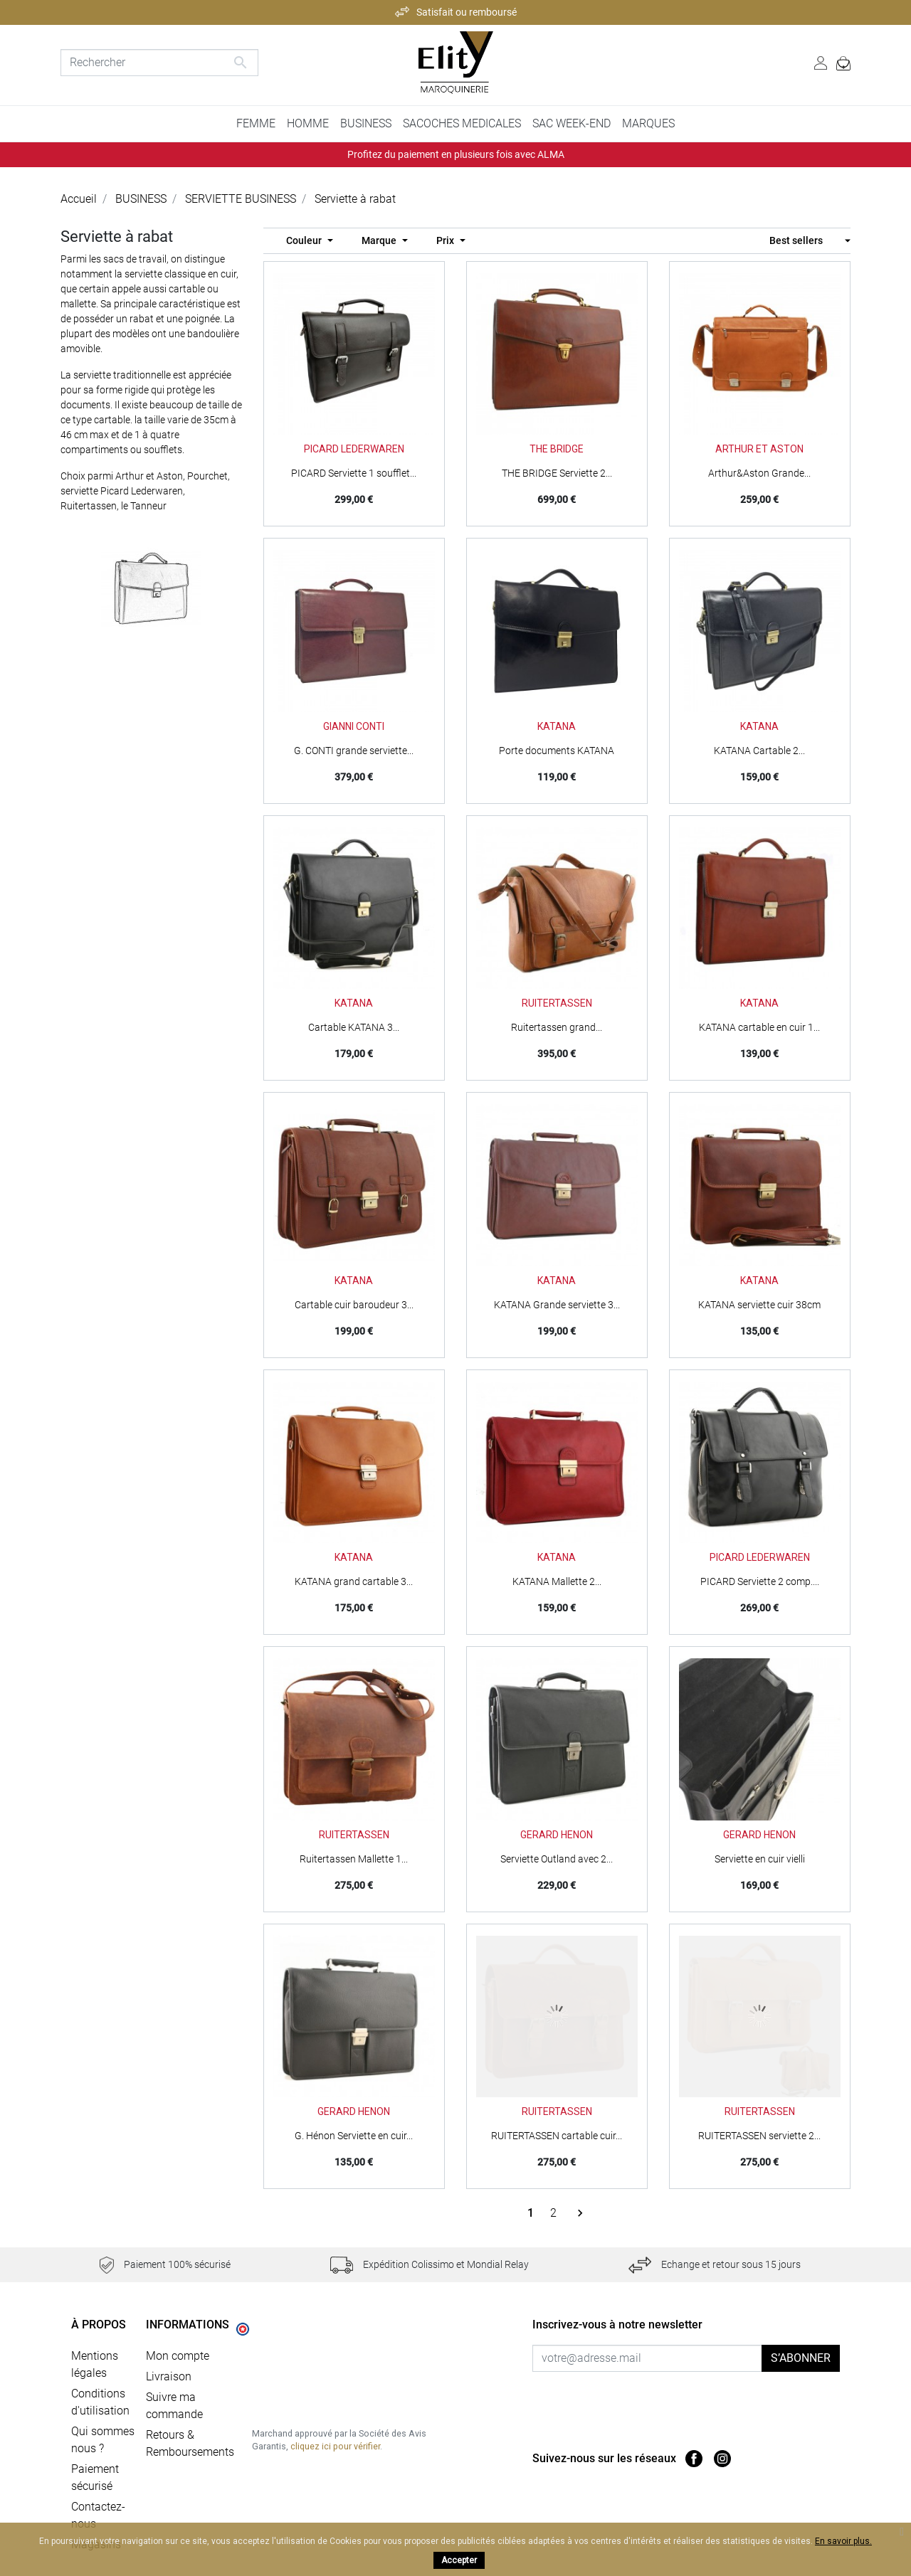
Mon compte (177, 2356)
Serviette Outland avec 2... (556, 1859)
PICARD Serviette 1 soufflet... (353, 473)
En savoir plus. (843, 2541)
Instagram (722, 2458)
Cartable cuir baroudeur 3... (354, 1304)
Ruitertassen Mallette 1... (354, 1859)
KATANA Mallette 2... (556, 1581)
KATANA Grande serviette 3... (557, 1304)
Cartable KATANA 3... (353, 1027)
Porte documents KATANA (556, 750)
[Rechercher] (159, 62)
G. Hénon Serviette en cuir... (354, 2135)
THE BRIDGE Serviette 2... (557, 473)
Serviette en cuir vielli (760, 1859)
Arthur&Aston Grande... (759, 473)
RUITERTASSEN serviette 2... (759, 2135)
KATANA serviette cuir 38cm (759, 1304)
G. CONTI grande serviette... (354, 750)
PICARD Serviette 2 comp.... (759, 1581)
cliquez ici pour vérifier (335, 2446)
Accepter (459, 2560)
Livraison (168, 2376)
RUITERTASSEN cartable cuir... (556, 2135)
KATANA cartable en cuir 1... (759, 1027)
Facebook (693, 2458)
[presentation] (651, 2399)
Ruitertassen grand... (556, 1027)
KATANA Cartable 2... (759, 750)
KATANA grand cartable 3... (354, 1581)
